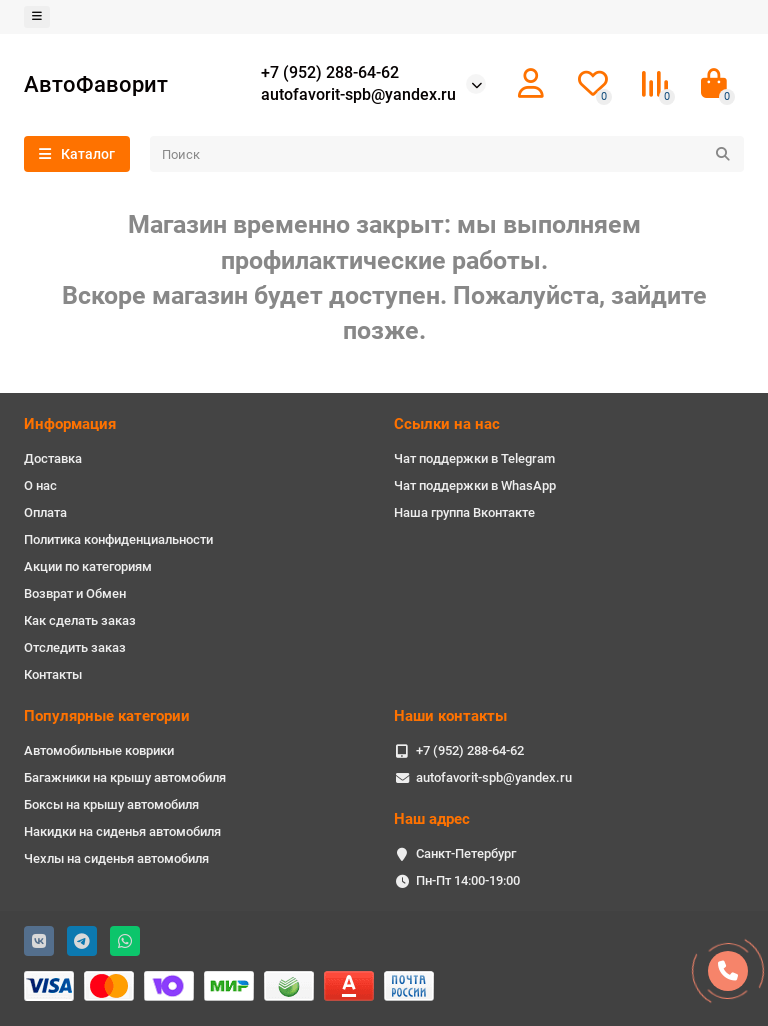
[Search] (447, 154)
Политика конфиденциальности (118, 539)
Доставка (53, 458)
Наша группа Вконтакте (464, 512)
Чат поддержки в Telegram (474, 458)
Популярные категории (107, 716)
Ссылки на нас (447, 424)
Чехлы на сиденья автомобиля (116, 858)
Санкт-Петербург (466, 853)
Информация (70, 424)
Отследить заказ (75, 647)
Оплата (45, 512)
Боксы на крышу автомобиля (111, 804)
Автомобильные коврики (99, 750)
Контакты (53, 674)
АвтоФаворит (96, 84)
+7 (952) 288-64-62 (330, 73)
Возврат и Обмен (75, 593)
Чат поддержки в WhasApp (475, 485)
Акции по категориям (88, 566)
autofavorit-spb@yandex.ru (358, 95)
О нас (40, 485)
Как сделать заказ (80, 620)
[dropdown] (37, 17)
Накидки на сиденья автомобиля (122, 831)
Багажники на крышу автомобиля (125, 777)
